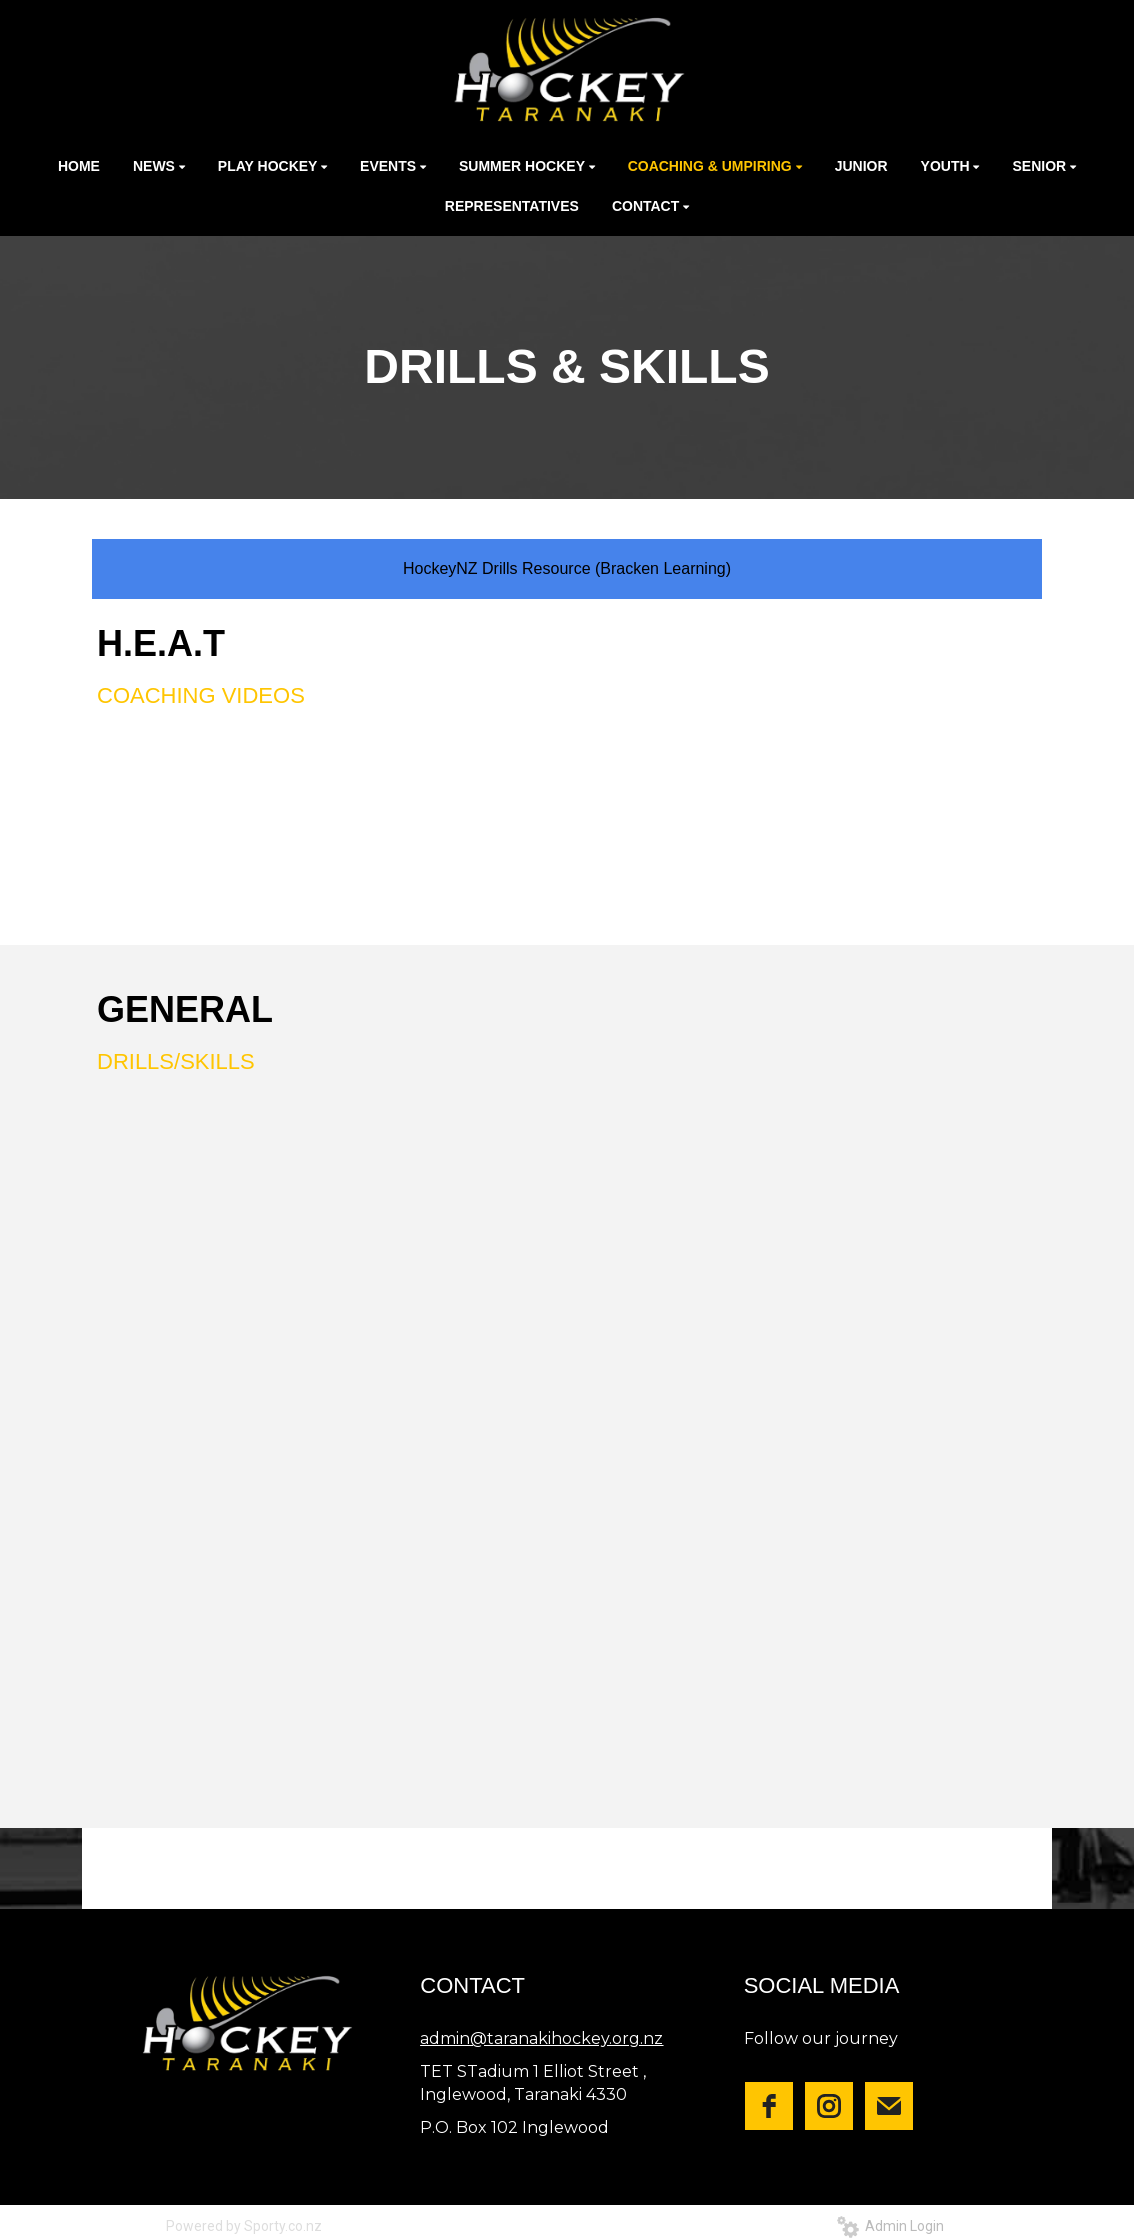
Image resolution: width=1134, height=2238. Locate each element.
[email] (889, 2106)
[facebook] (769, 2106)
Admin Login (890, 2226)
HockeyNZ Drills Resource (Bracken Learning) (567, 568)
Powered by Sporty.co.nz (244, 2226)
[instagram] (829, 2106)
